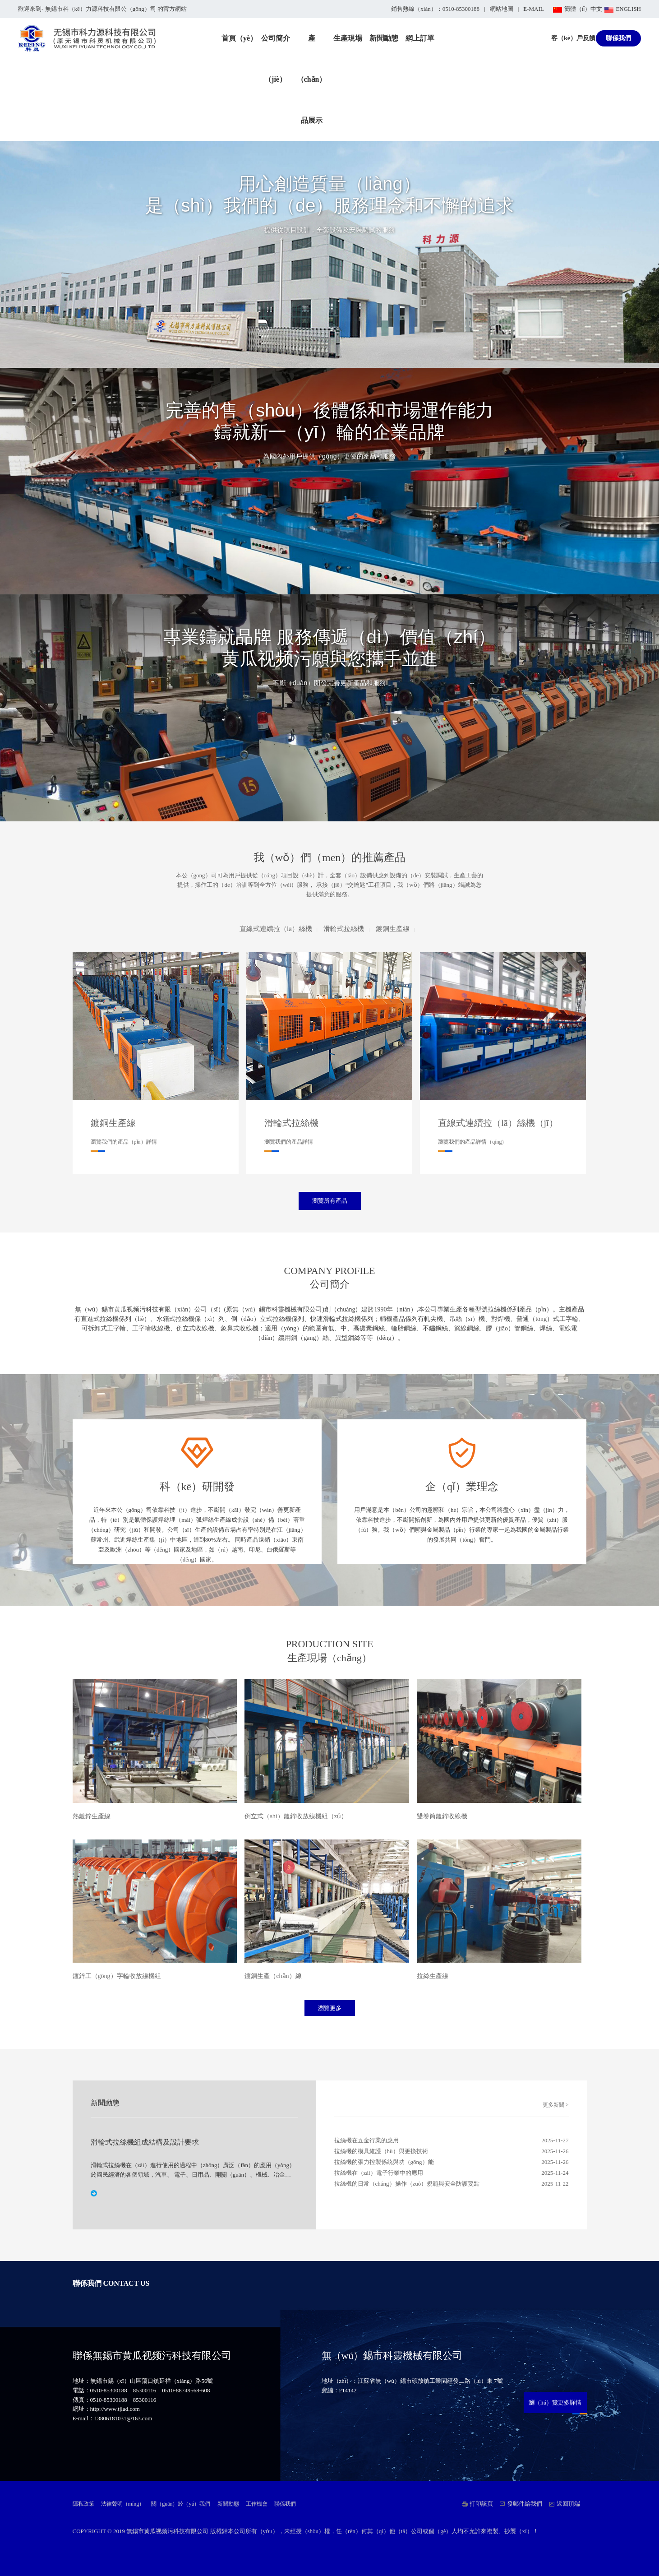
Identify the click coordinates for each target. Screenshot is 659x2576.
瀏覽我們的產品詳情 (288, 1142)
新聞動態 (383, 38)
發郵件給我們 (524, 2503)
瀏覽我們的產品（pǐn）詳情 (124, 1142)
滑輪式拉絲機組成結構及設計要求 (145, 2142)
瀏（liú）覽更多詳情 (555, 2402)
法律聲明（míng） (123, 2504)
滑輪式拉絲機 (343, 928)
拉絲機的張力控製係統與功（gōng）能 (384, 2162)
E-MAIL (533, 8)
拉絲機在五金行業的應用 (366, 2140)
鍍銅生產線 (393, 928)
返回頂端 (568, 2503)
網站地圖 (501, 8)
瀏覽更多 (329, 2008)
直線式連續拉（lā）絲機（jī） (498, 1123)
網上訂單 (420, 38)
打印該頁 (481, 2503)
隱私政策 (83, 2504)
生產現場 (347, 38)
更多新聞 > (556, 2105)
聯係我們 (618, 38)
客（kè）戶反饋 (573, 38)
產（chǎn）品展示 (312, 79)
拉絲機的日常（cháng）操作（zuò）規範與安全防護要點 (407, 2183)
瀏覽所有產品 (329, 1200)
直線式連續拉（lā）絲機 (276, 928)
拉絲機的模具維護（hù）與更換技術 (381, 2151)
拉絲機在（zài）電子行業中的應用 (378, 2172)
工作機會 (256, 2504)
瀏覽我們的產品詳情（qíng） (472, 1142)
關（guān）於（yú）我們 (180, 2504)
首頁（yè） (239, 38)
